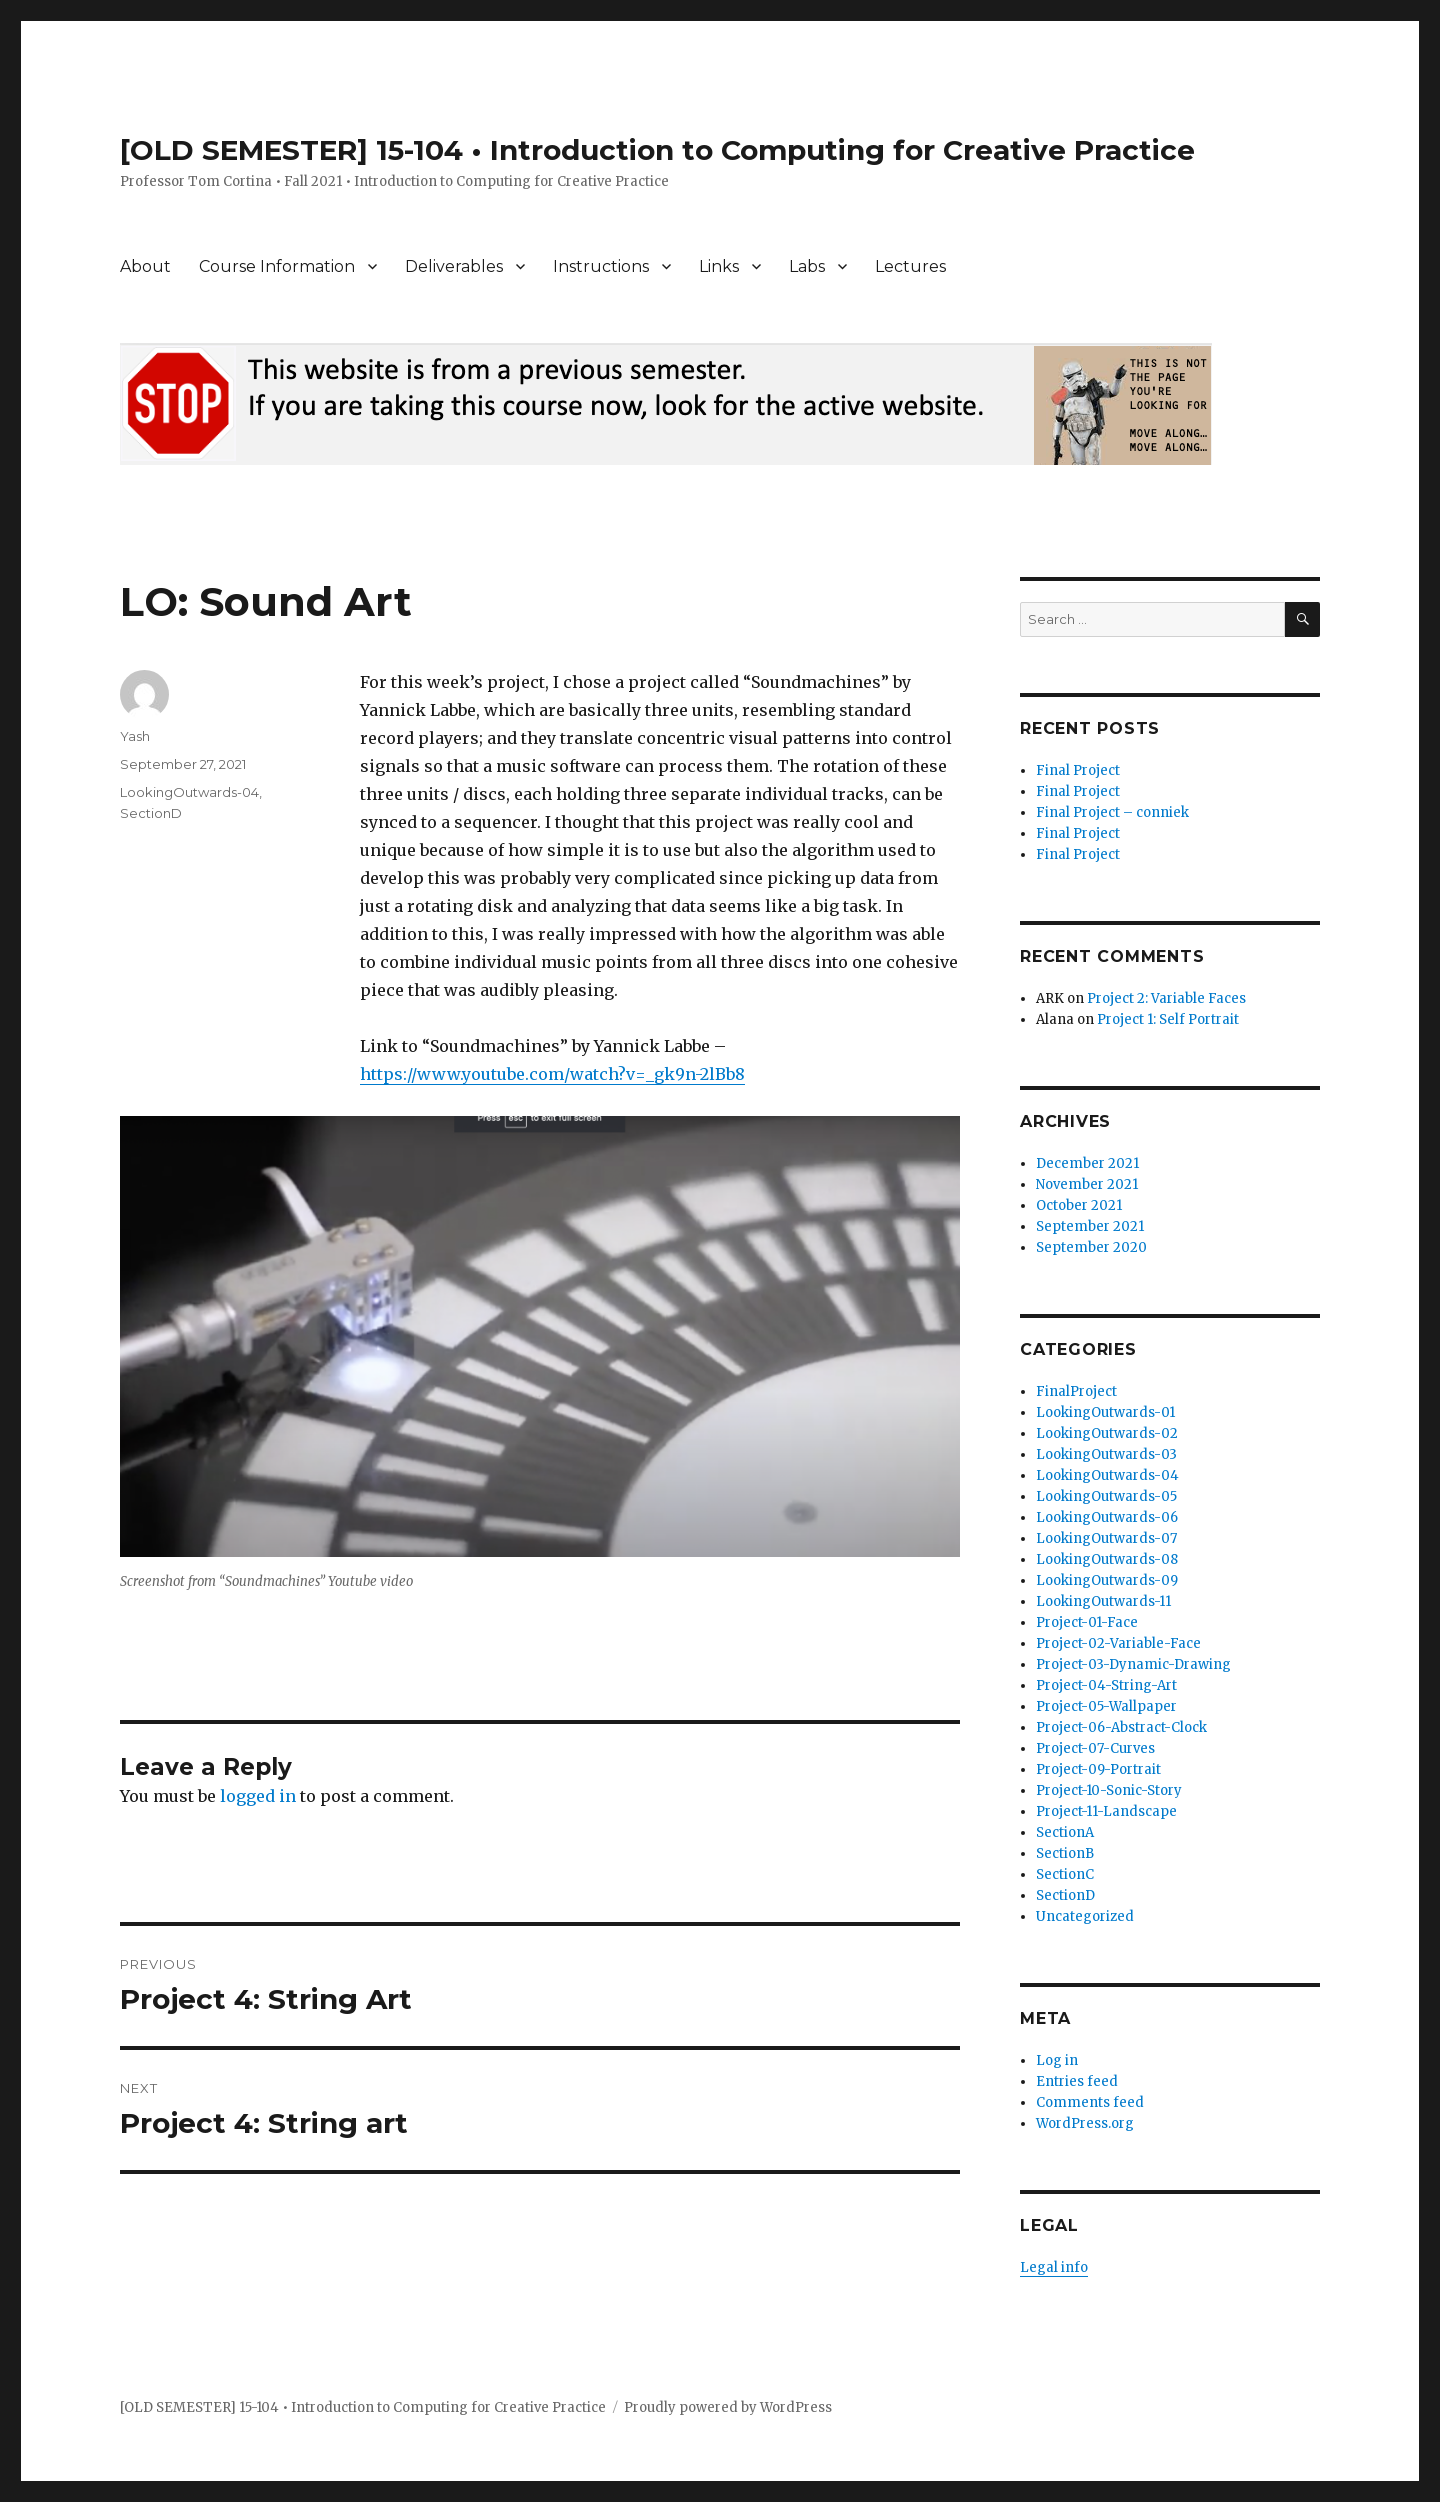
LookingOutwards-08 (1107, 1559)
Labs (807, 266)
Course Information (277, 266)
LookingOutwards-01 (1105, 1412)
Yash (135, 736)
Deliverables (454, 266)
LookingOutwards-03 (1106, 1454)
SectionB (1065, 1853)
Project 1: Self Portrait (1168, 1019)
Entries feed (1077, 2081)
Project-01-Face (1087, 1622)
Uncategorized (1085, 1916)
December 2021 (1087, 1163)
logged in (258, 1796)
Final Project (1078, 770)
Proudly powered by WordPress (728, 2407)
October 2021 (1079, 1205)
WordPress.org (1085, 2123)
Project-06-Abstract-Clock (1121, 1727)
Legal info (1054, 2267)
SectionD (151, 813)
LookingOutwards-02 (1107, 1433)
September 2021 (1090, 1226)
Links (719, 266)
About (145, 266)
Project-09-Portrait (1098, 1769)
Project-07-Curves (1095, 1748)
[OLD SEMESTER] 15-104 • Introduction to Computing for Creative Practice (657, 150)
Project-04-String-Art (1106, 1685)
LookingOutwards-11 (1103, 1601)
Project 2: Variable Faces (1166, 998)
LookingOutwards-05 (1106, 1496)
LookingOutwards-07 (1106, 1538)
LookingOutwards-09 (1107, 1580)
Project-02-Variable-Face (1118, 1643)
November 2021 (1087, 1184)
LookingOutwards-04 (189, 792)
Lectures (910, 266)
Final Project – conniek (1112, 812)
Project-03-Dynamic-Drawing (1133, 1664)
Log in (1057, 2060)
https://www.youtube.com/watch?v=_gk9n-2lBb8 (552, 1074)
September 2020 (1091, 1247)
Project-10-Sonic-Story (1109, 1790)
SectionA (1065, 1832)
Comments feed (1090, 2102)
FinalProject (1076, 1391)
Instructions (601, 266)
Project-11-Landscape (1106, 1811)
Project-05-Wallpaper (1106, 1706)
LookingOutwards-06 (1107, 1517)
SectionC (1065, 1874)
